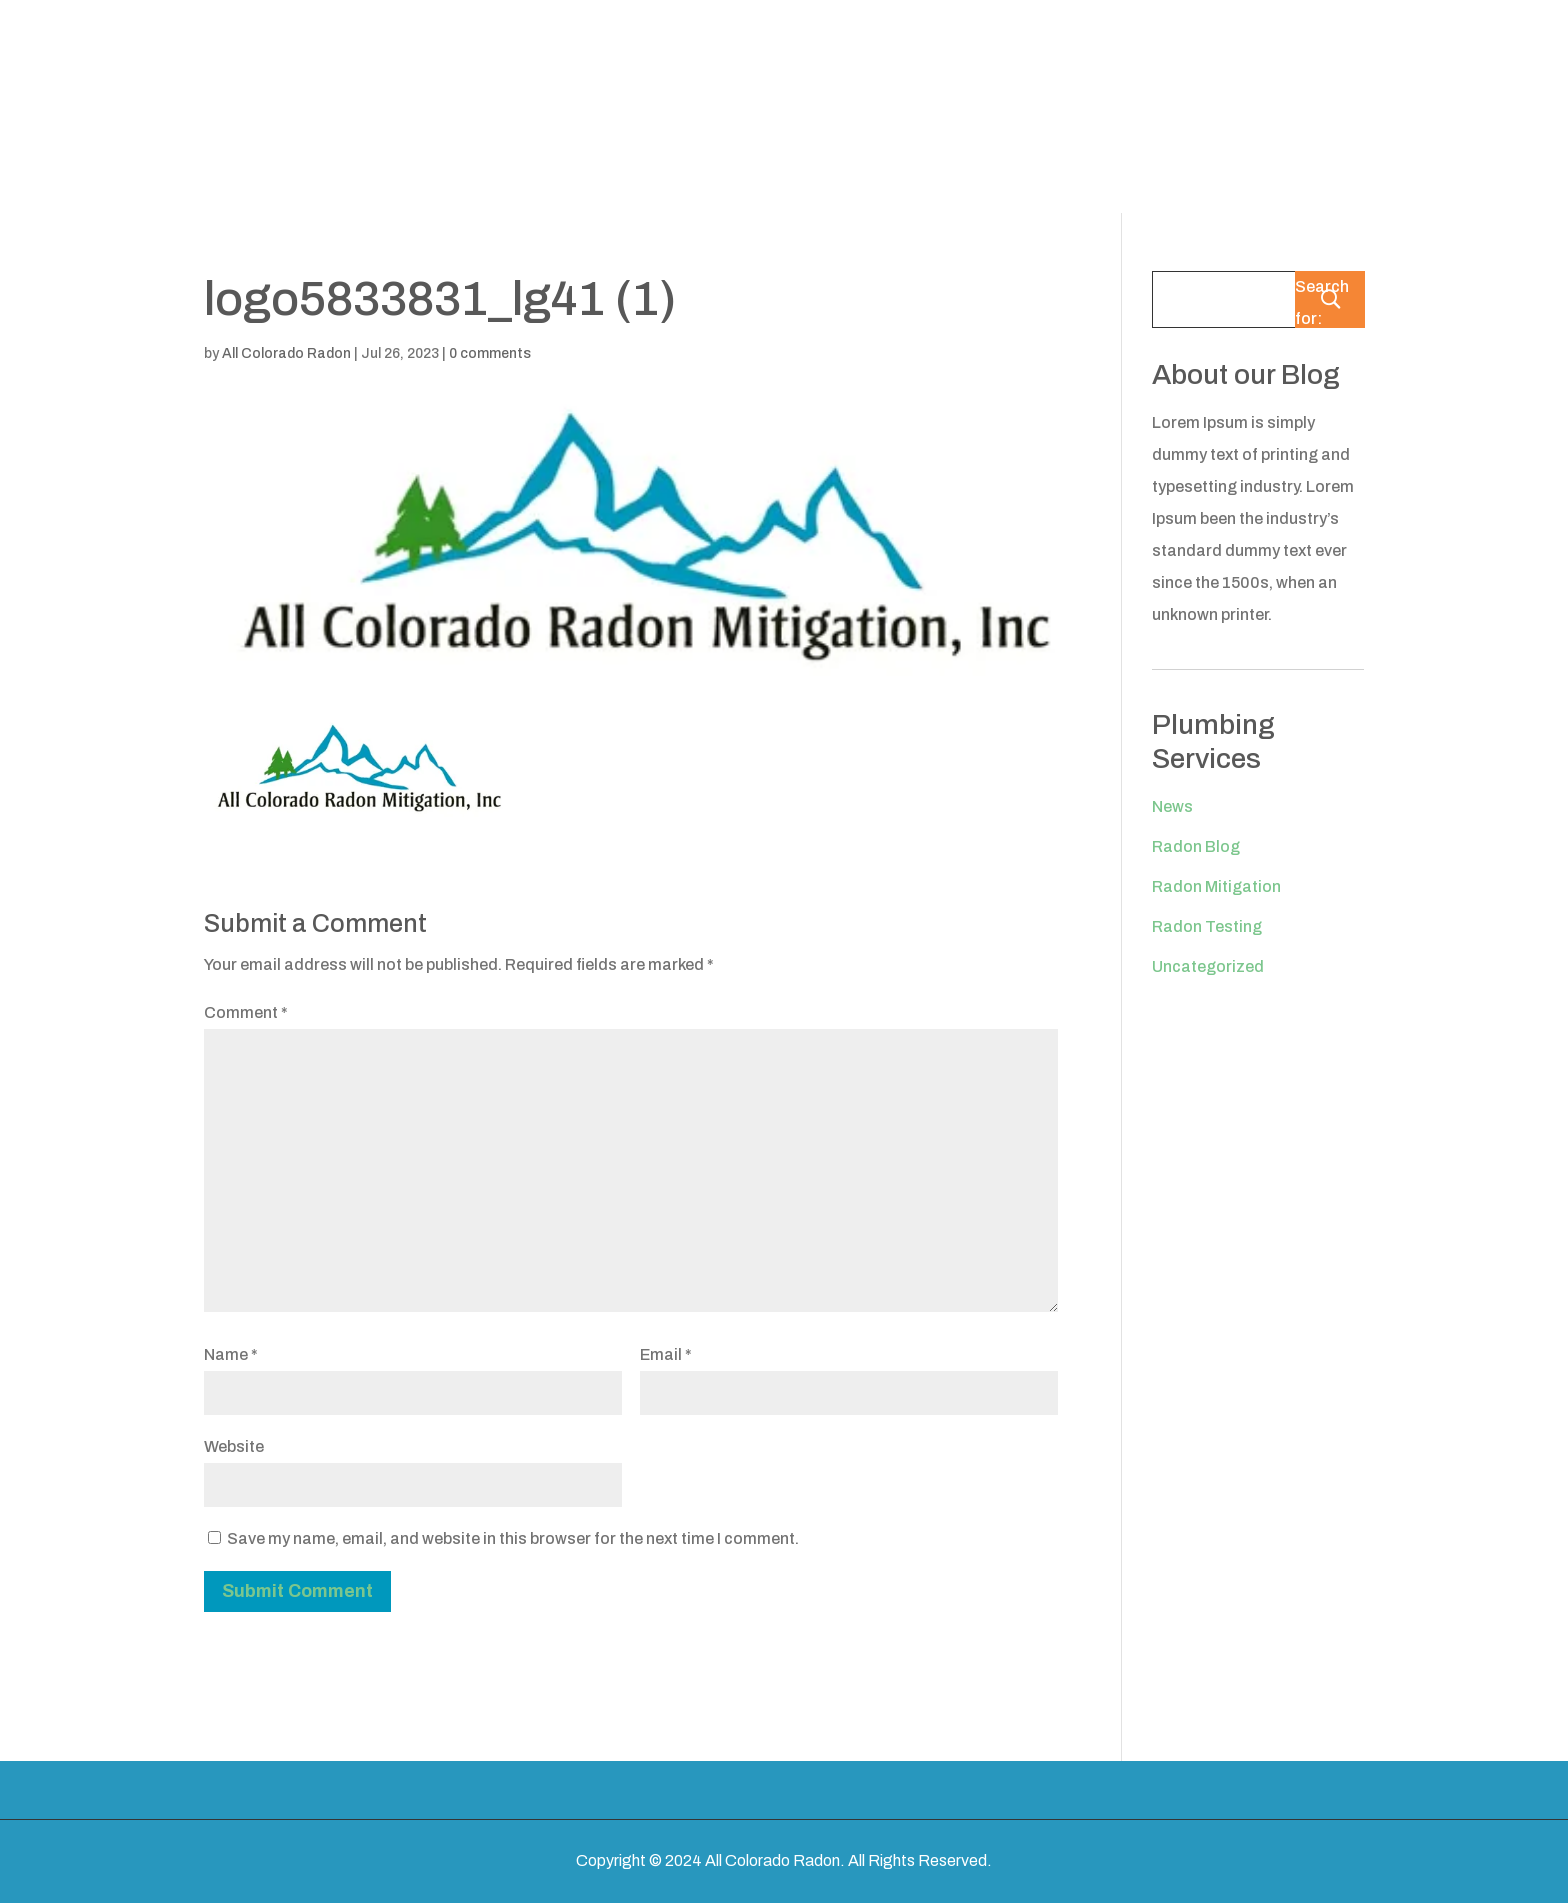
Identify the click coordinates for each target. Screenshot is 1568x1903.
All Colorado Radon (286, 353)
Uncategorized (1208, 966)
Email (666, 1354)
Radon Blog (1196, 846)
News (1172, 806)
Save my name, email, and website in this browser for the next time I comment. (513, 1538)
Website (234, 1446)
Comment (246, 1012)
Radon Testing (1207, 926)
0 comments (490, 353)
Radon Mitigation (1216, 886)
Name (231, 1354)
